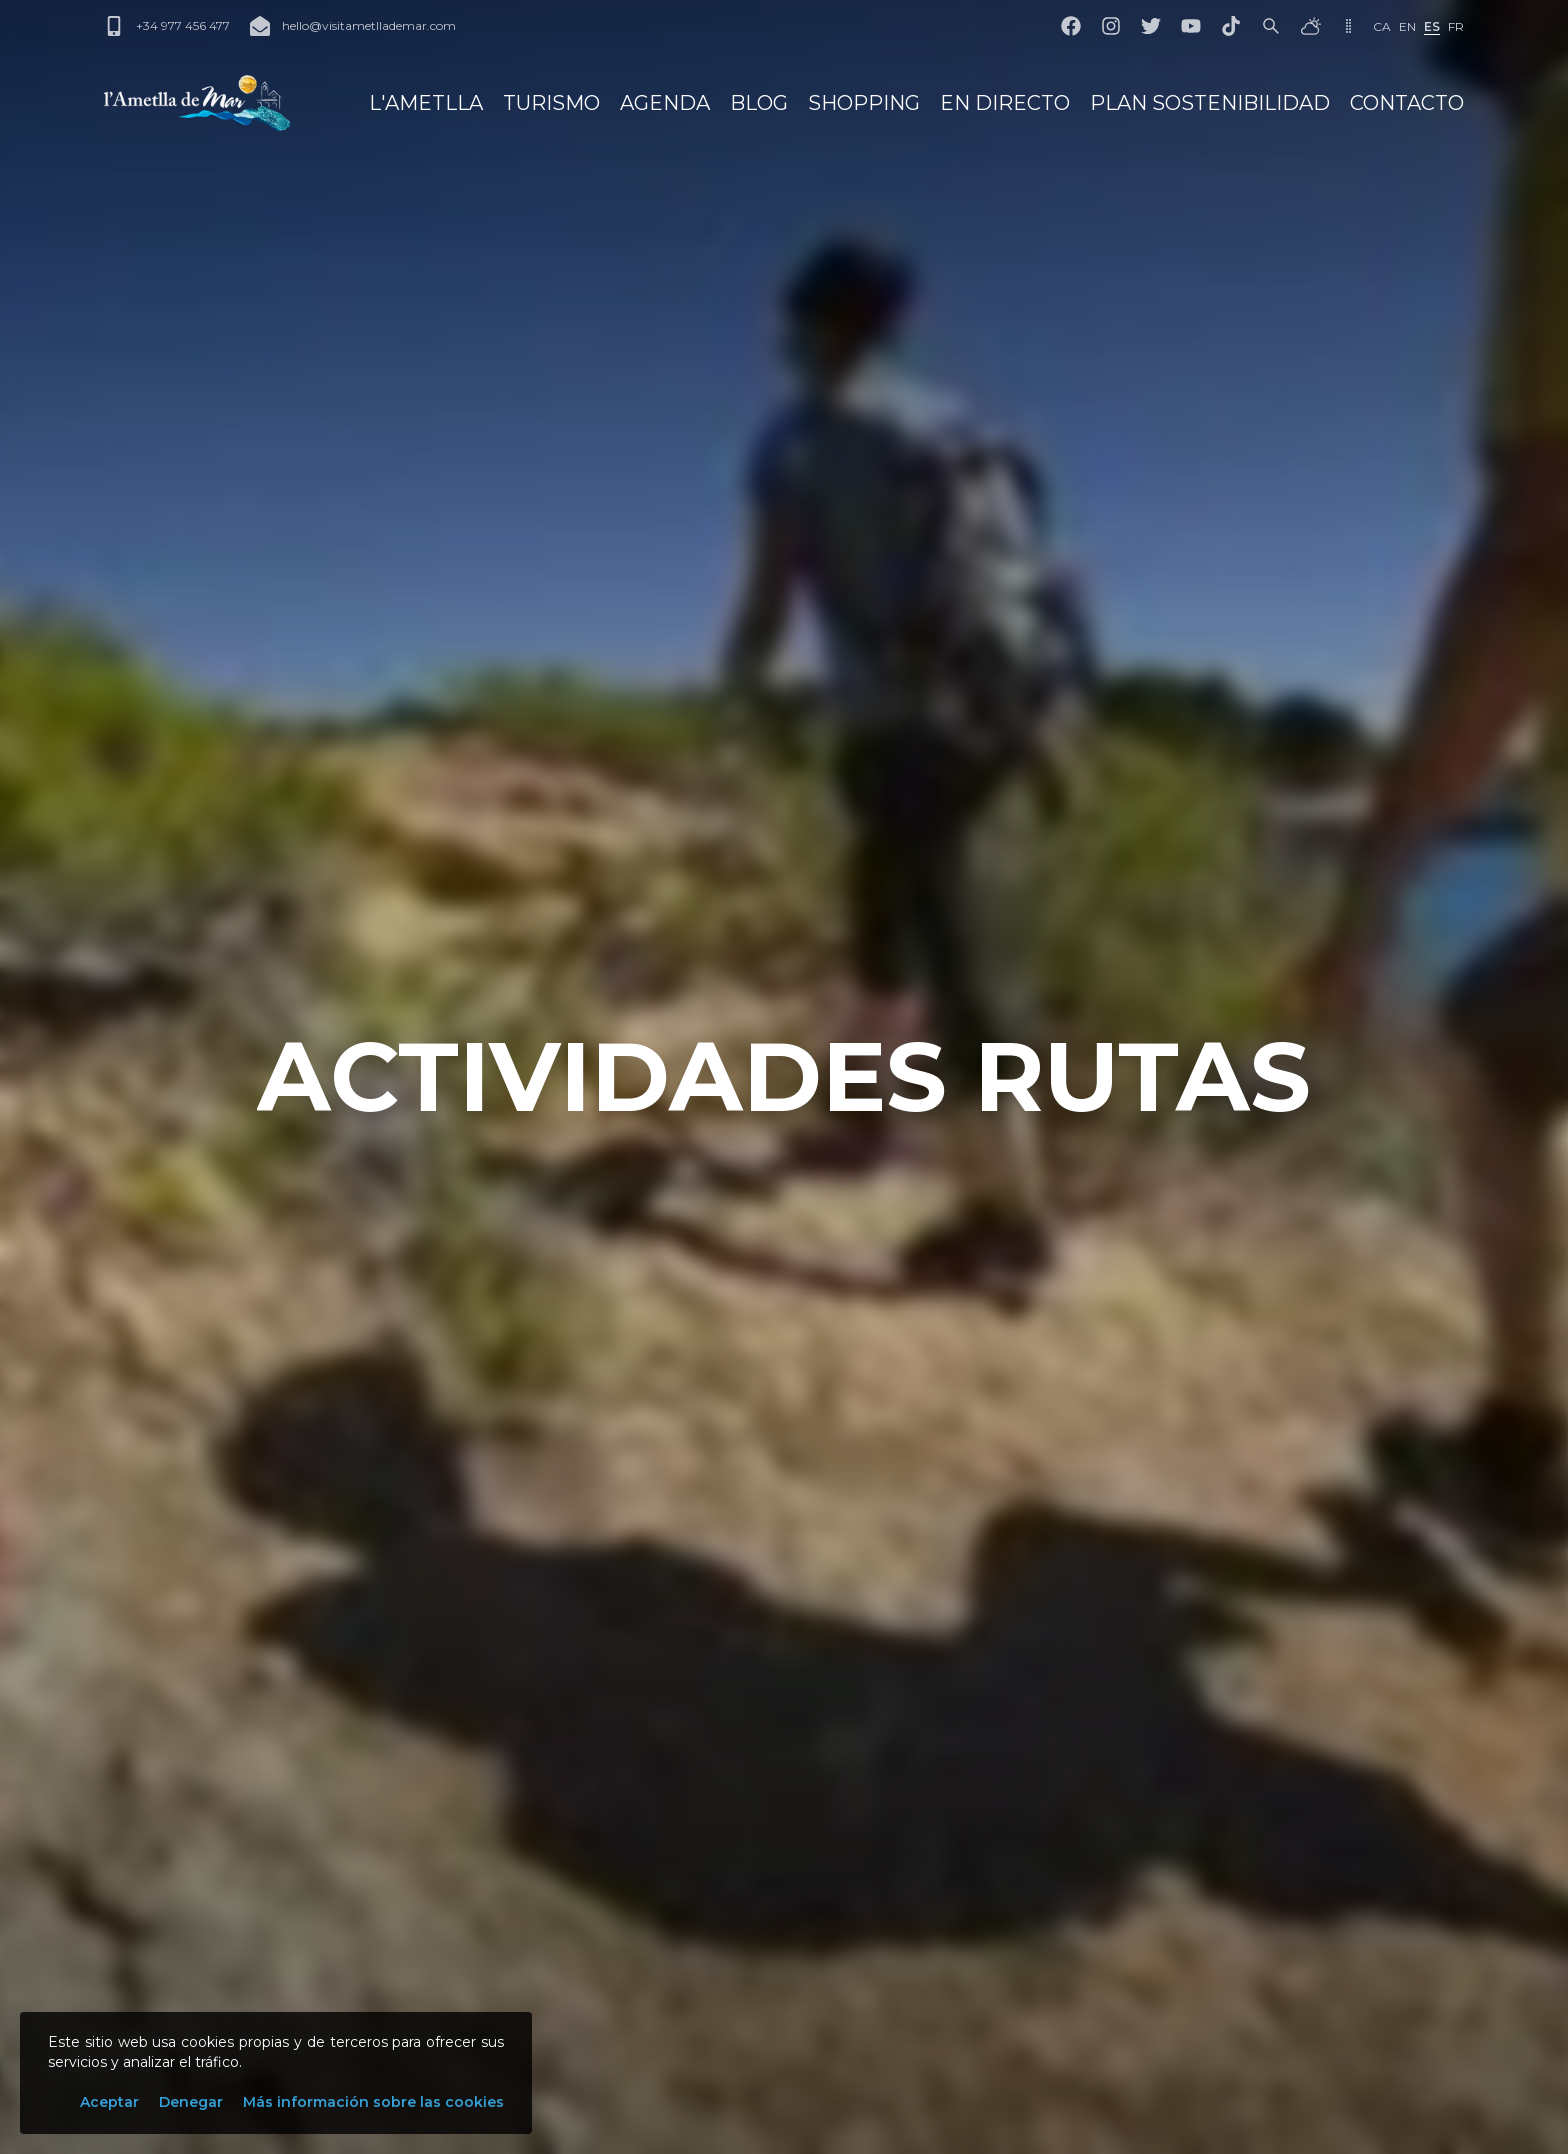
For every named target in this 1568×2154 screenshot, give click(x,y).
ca (1382, 26)
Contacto (1407, 103)
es (1432, 26)
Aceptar (109, 2102)
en (1407, 26)
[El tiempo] (1311, 26)
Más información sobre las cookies (373, 2102)
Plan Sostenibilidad (1210, 103)
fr (1456, 26)
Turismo (551, 103)
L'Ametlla (426, 103)
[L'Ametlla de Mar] (197, 103)
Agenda (665, 103)
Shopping (864, 103)
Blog (759, 103)
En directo (1005, 103)
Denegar (191, 2102)
